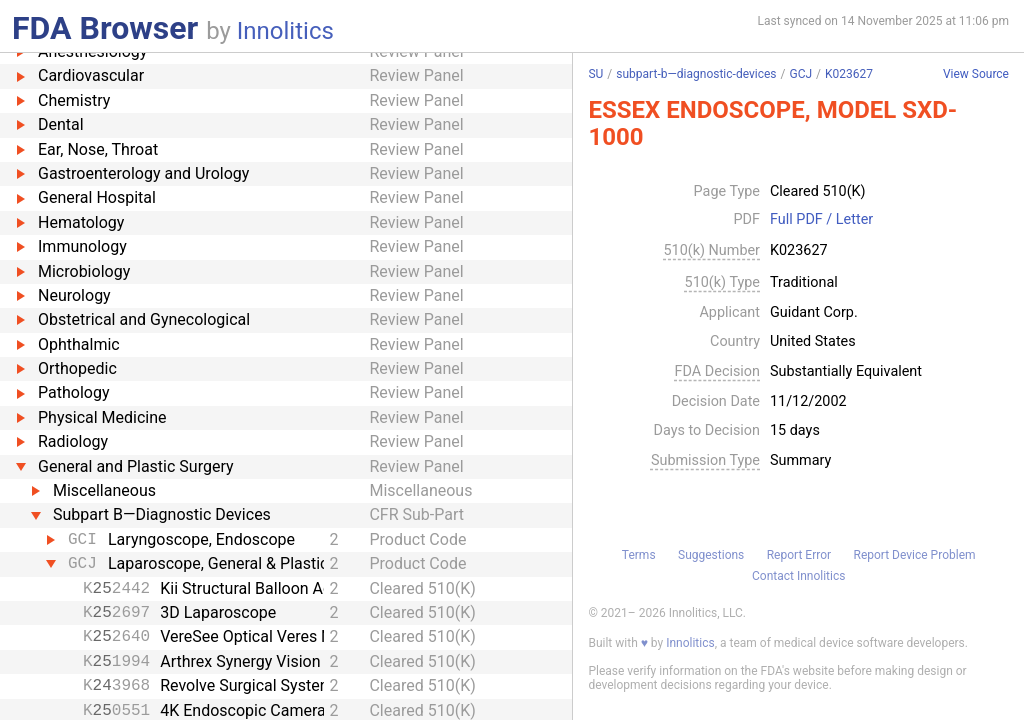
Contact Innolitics (798, 576)
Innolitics (285, 31)
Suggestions (711, 555)
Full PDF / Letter (821, 220)
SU (595, 74)
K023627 (849, 74)
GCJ (800, 74)
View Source (976, 74)
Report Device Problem (915, 555)
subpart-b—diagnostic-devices (696, 74)
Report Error (799, 555)
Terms (639, 555)
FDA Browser (105, 28)
